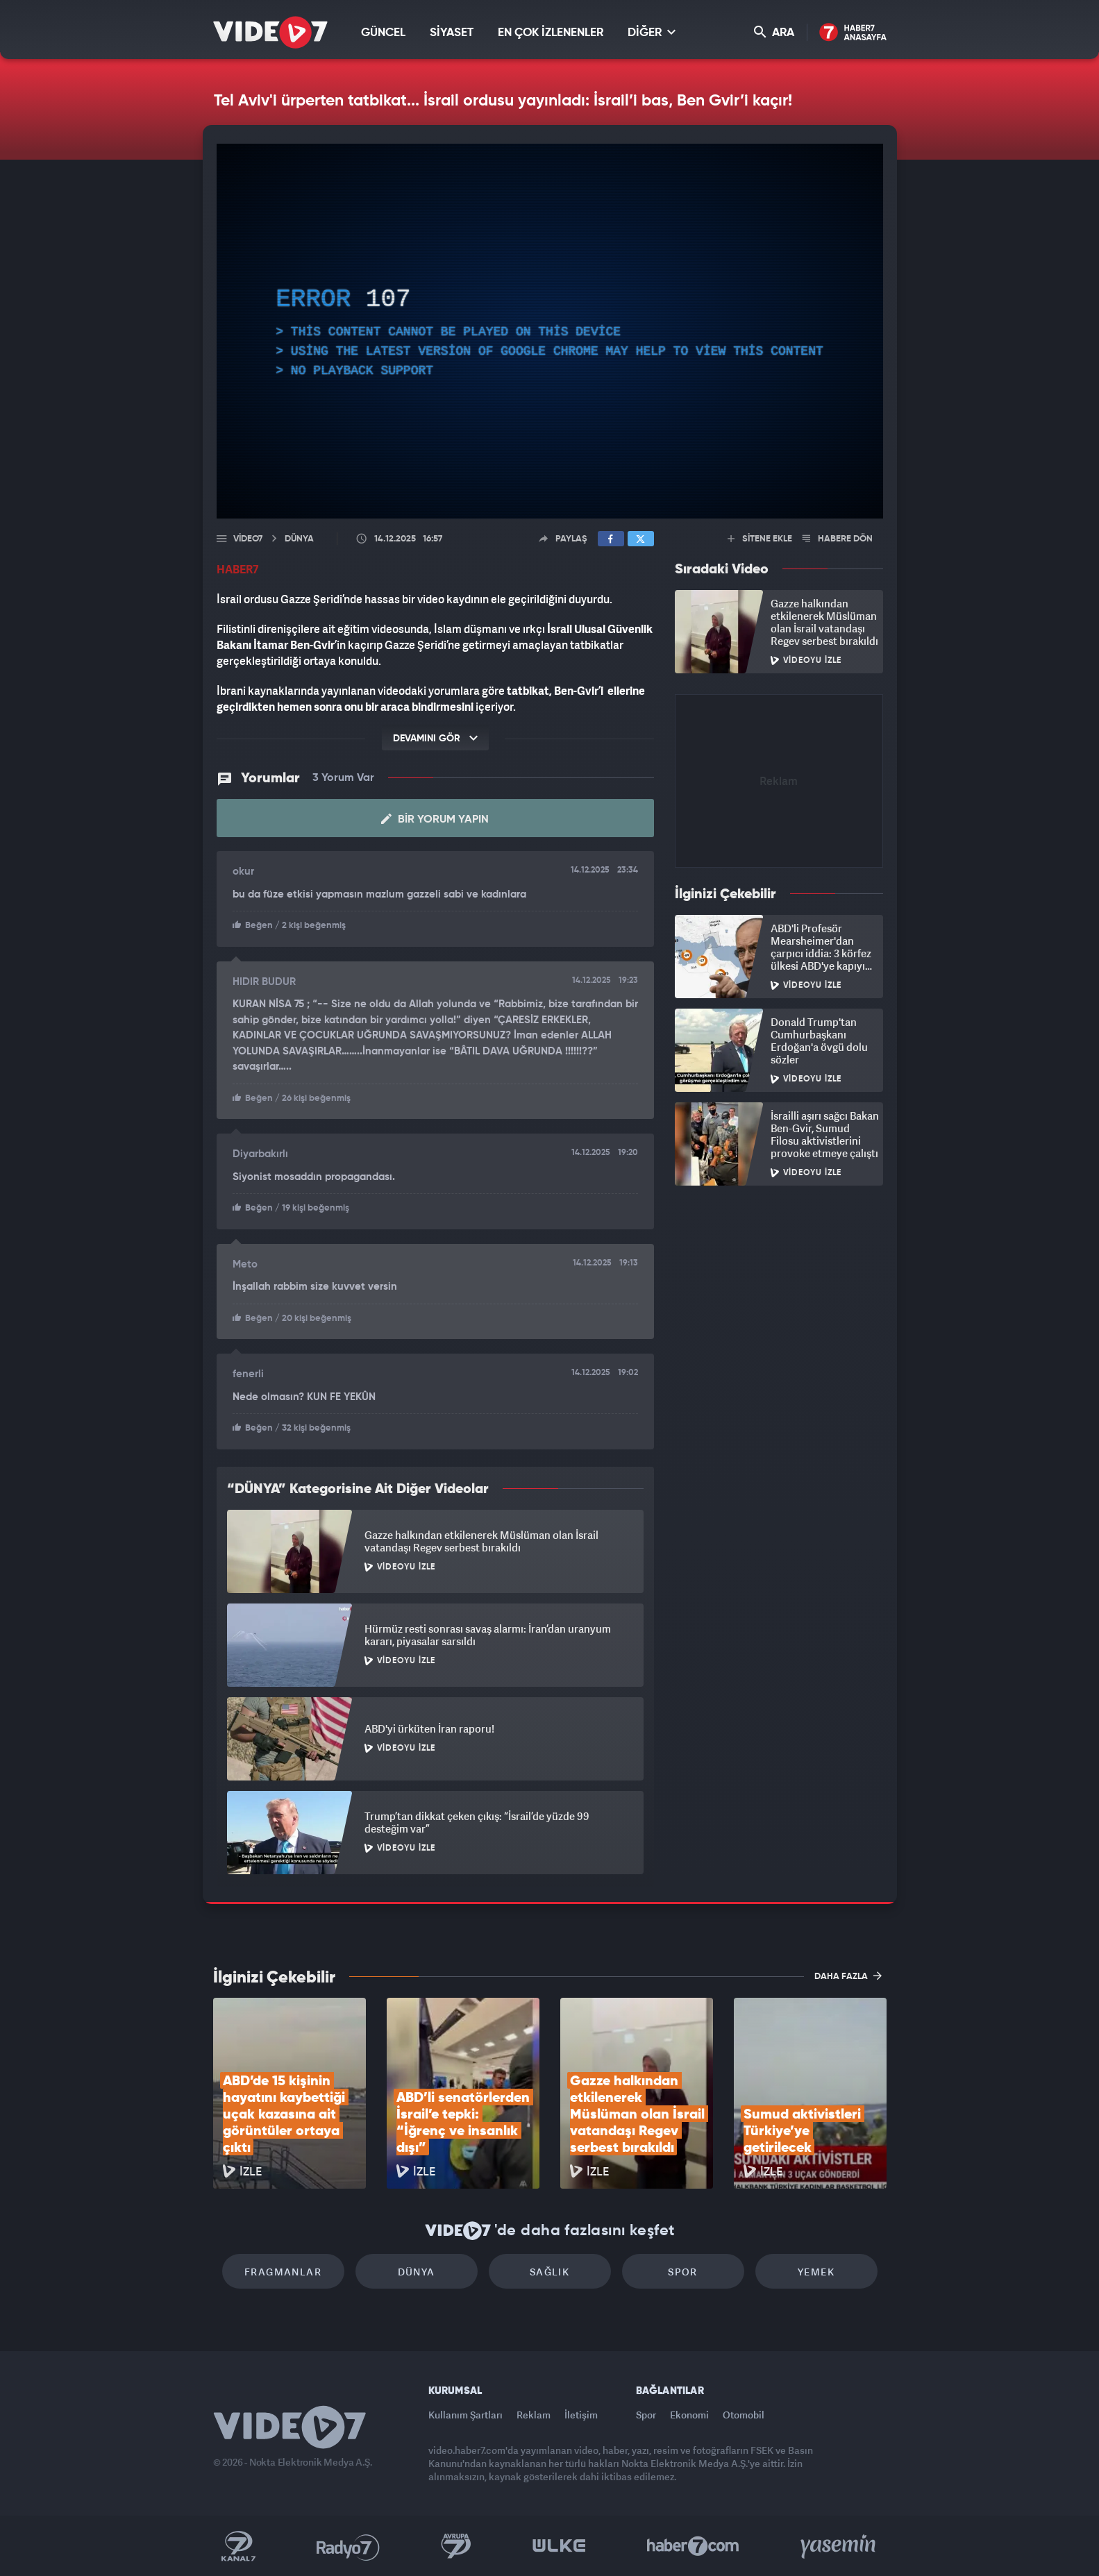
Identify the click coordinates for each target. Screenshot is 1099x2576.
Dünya (416, 2271)
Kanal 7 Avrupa (456, 2546)
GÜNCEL (383, 33)
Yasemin (839, 2546)
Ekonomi (689, 2414)
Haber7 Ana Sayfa (853, 33)
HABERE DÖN (838, 539)
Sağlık (549, 2271)
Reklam (534, 2414)
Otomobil (743, 2414)
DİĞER (652, 32)
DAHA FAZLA (848, 1975)
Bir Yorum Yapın (435, 819)
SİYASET (451, 33)
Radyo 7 (348, 2546)
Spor (683, 2271)
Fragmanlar (282, 2271)
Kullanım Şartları (465, 2414)
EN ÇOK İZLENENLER (550, 33)
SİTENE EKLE (760, 539)
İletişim (581, 2414)
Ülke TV (559, 2546)
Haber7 (693, 2546)
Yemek (816, 2271)
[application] (550, 331)
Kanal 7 (238, 2546)
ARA (774, 32)
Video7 (247, 539)
